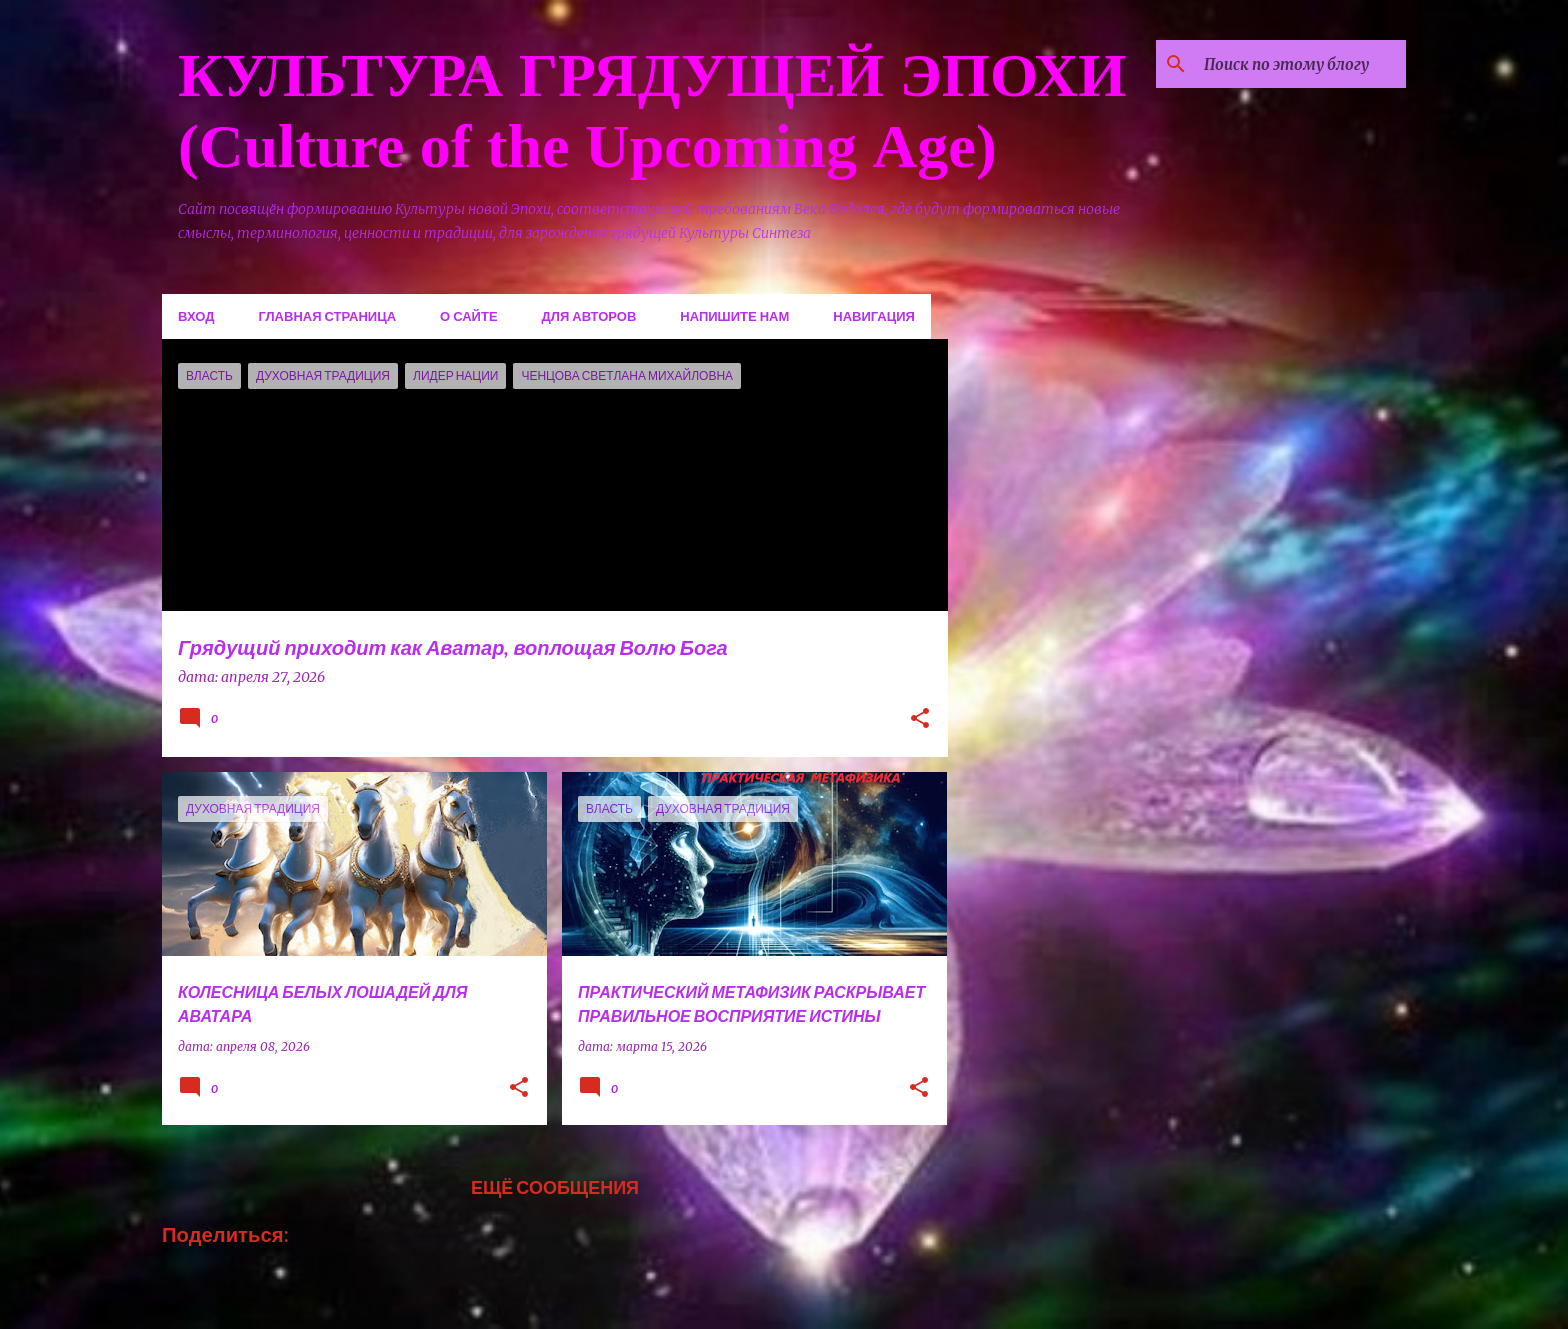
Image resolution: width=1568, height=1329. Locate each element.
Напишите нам (734, 316)
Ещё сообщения (555, 1187)
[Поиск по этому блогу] (1301, 64)
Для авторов (589, 316)
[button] (920, 720)
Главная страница (327, 316)
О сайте (469, 316)
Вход (196, 316)
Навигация (874, 316)
